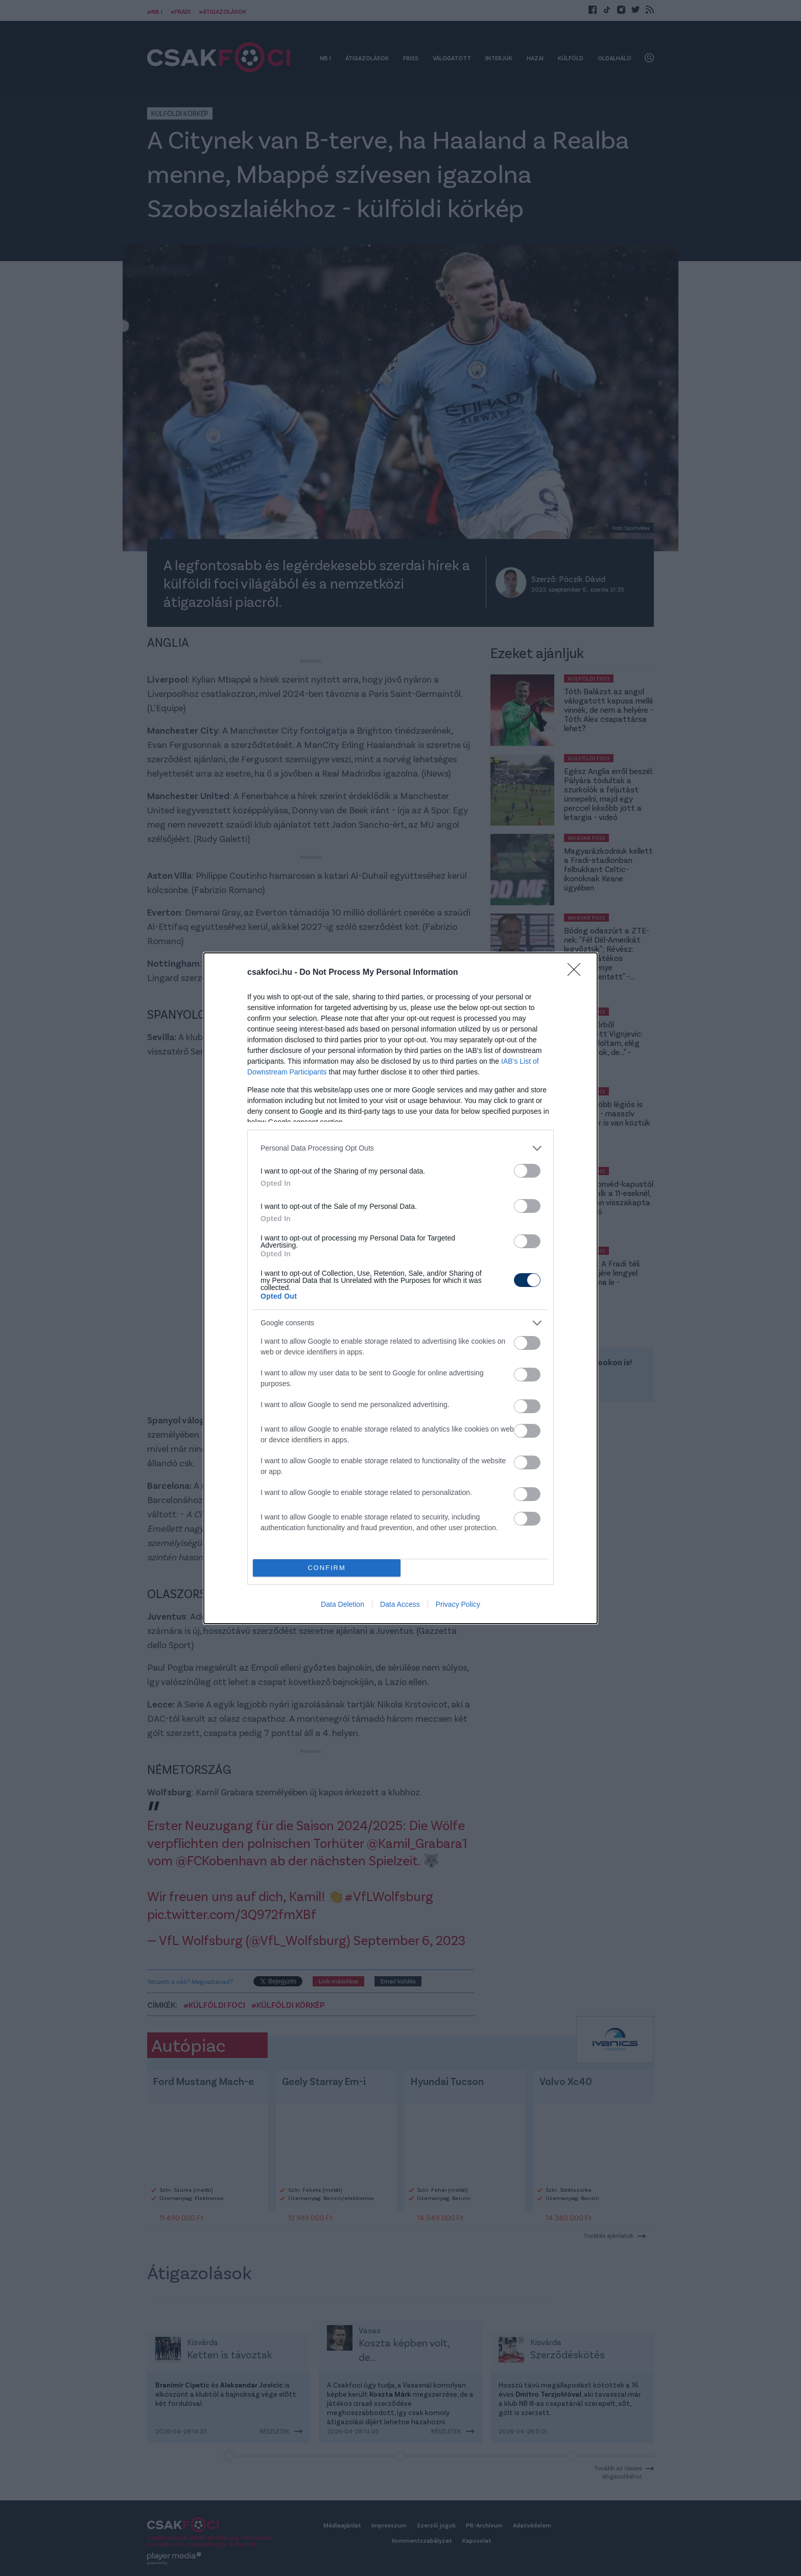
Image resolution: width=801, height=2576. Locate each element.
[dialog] (400, 1288)
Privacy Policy (458, 1604)
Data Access (400, 1604)
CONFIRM (327, 1568)
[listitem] (400, 1148)
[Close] (577, 972)
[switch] (527, 1171)
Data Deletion (342, 1604)
